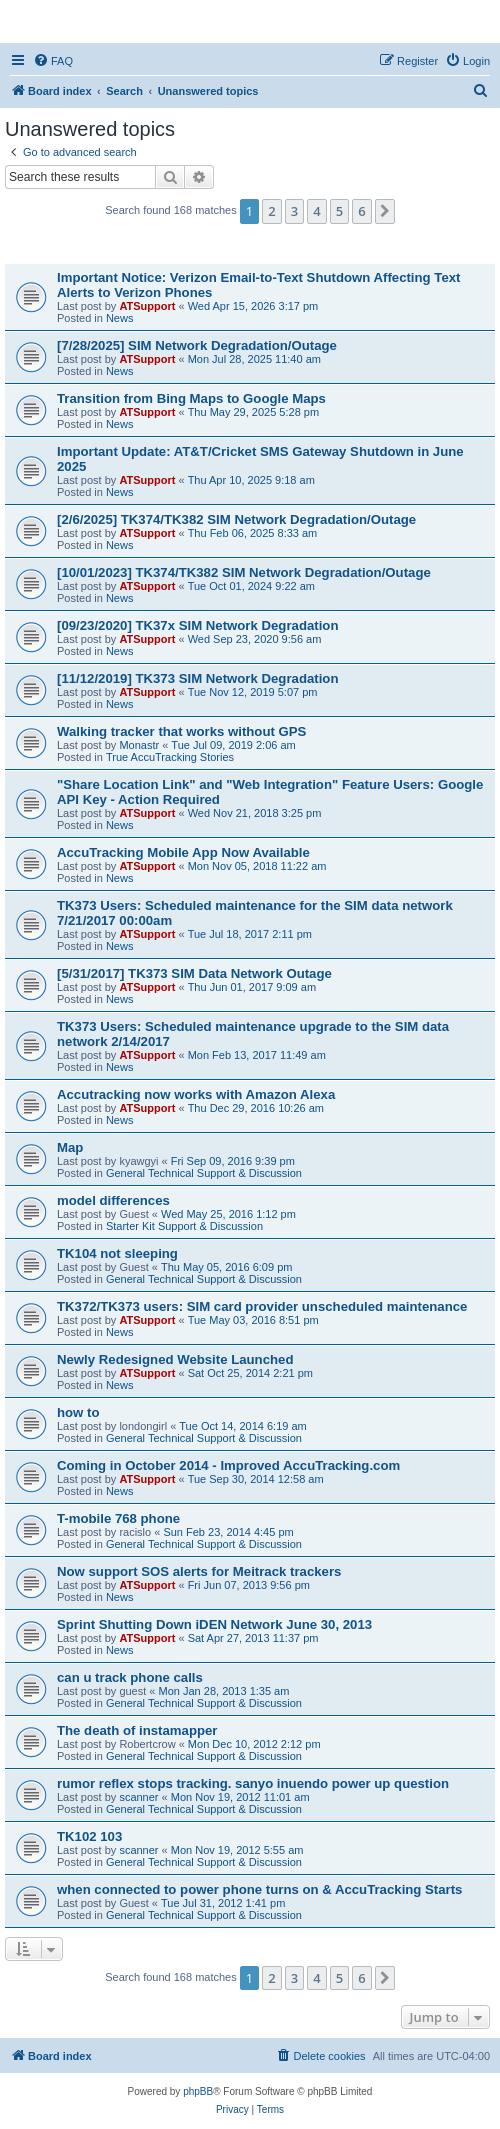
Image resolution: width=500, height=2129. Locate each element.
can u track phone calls (130, 1677)
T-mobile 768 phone (118, 1518)
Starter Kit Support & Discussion (184, 1226)
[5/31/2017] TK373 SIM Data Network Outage (194, 973)
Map (70, 1147)
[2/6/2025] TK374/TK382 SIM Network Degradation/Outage (236, 519)
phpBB (198, 2091)
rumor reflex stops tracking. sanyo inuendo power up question (253, 1783)
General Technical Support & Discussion (204, 1173)
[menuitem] (53, 61)
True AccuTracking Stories (170, 757)
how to (78, 1412)
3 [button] (294, 211)
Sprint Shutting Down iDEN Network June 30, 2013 (214, 1624)
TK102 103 (89, 1836)
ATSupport (147, 306)
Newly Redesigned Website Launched (175, 1359)
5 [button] (339, 211)
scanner (138, 1797)
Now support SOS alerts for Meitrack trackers (199, 1571)
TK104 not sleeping (117, 1253)
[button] (385, 211)
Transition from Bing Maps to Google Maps (191, 398)
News (120, 318)
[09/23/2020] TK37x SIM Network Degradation (197, 625)
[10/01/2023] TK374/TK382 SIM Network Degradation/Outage (244, 572)
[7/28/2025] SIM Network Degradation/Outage (197, 345)
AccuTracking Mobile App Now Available (183, 852)
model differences (113, 1200)
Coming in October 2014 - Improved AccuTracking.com (228, 1465)
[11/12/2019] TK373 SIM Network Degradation (197, 678)
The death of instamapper (137, 1730)
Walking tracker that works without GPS (181, 731)
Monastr (139, 745)
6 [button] (361, 211)
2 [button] (271, 211)
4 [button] (316, 211)
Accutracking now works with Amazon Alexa (196, 1094)
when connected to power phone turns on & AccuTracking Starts (259, 1889)
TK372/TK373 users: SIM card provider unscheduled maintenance (262, 1306)
